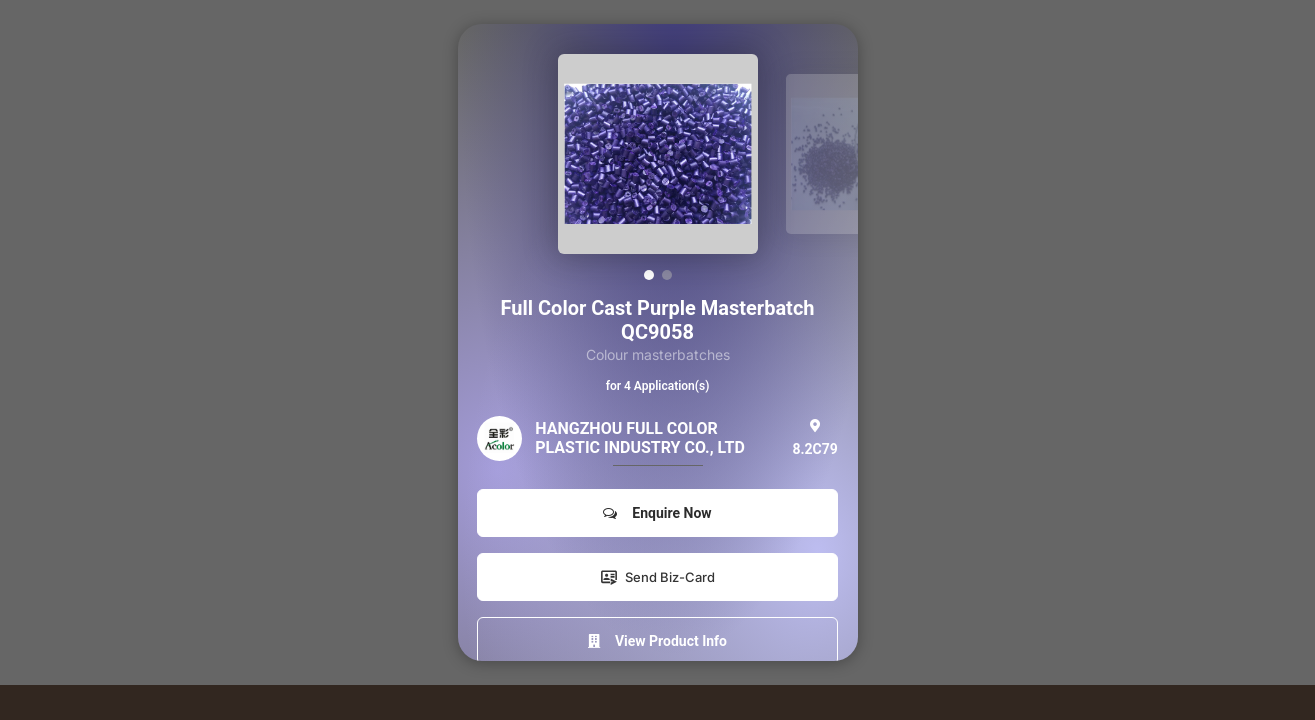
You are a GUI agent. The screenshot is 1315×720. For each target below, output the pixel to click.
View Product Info (657, 641)
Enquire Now (657, 513)
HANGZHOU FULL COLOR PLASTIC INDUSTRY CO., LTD (640, 438)
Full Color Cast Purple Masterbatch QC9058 (657, 320)
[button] (649, 275)
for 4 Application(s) (658, 386)
